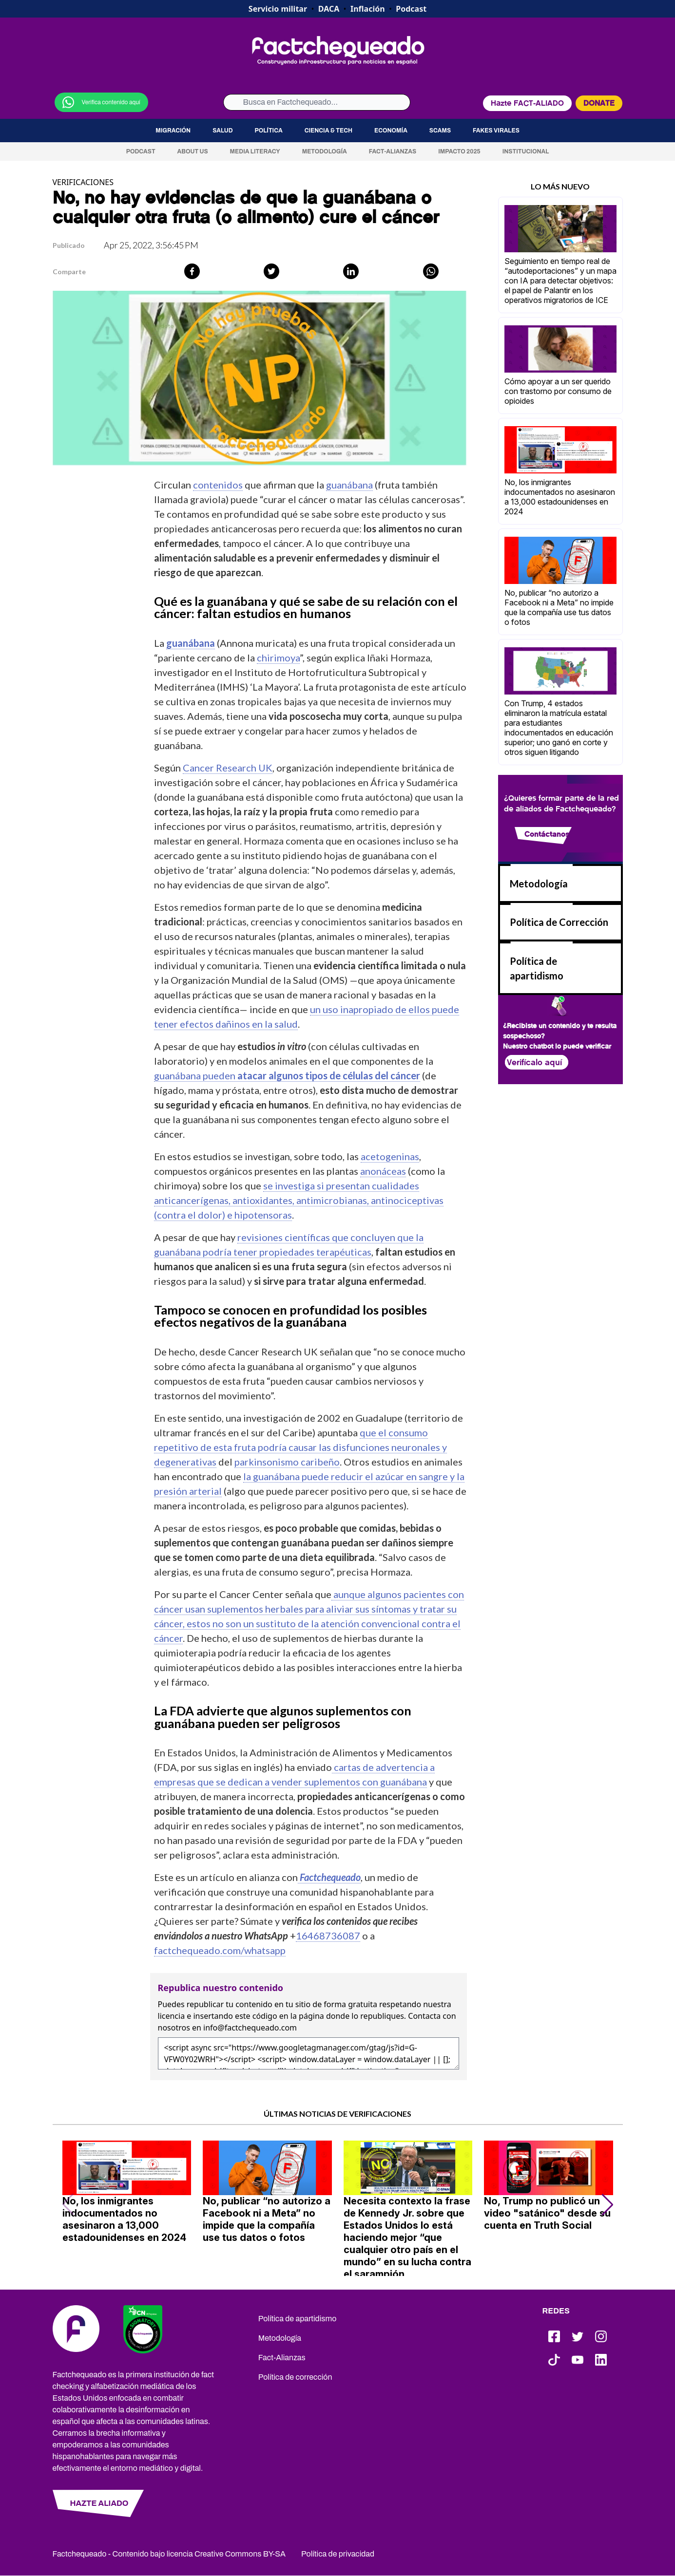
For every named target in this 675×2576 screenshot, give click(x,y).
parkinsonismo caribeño (287, 1461)
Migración (173, 130)
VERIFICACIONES (83, 182)
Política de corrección (295, 2377)
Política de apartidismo (297, 2318)
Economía (390, 130)
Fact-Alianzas (392, 151)
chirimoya (278, 657)
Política (269, 130)
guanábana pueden (287, 1075)
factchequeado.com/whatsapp (220, 1950)
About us (192, 151)
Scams (440, 130)
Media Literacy (255, 151)
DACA (329, 8)
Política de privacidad (337, 2554)
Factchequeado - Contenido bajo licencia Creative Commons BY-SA (169, 2554)
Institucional (525, 151)
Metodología (324, 151)
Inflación (367, 8)
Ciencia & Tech (328, 130)
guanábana (349, 484)
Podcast (411, 8)
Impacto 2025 (459, 151)
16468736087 (328, 1935)
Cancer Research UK (227, 767)
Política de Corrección (559, 922)
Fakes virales (496, 130)
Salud (222, 130)
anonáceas (383, 1171)
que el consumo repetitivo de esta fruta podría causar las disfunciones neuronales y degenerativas (300, 1447)
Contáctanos (546, 834)
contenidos (218, 484)
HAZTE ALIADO (99, 2503)
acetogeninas (390, 1156)
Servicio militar (278, 8)
